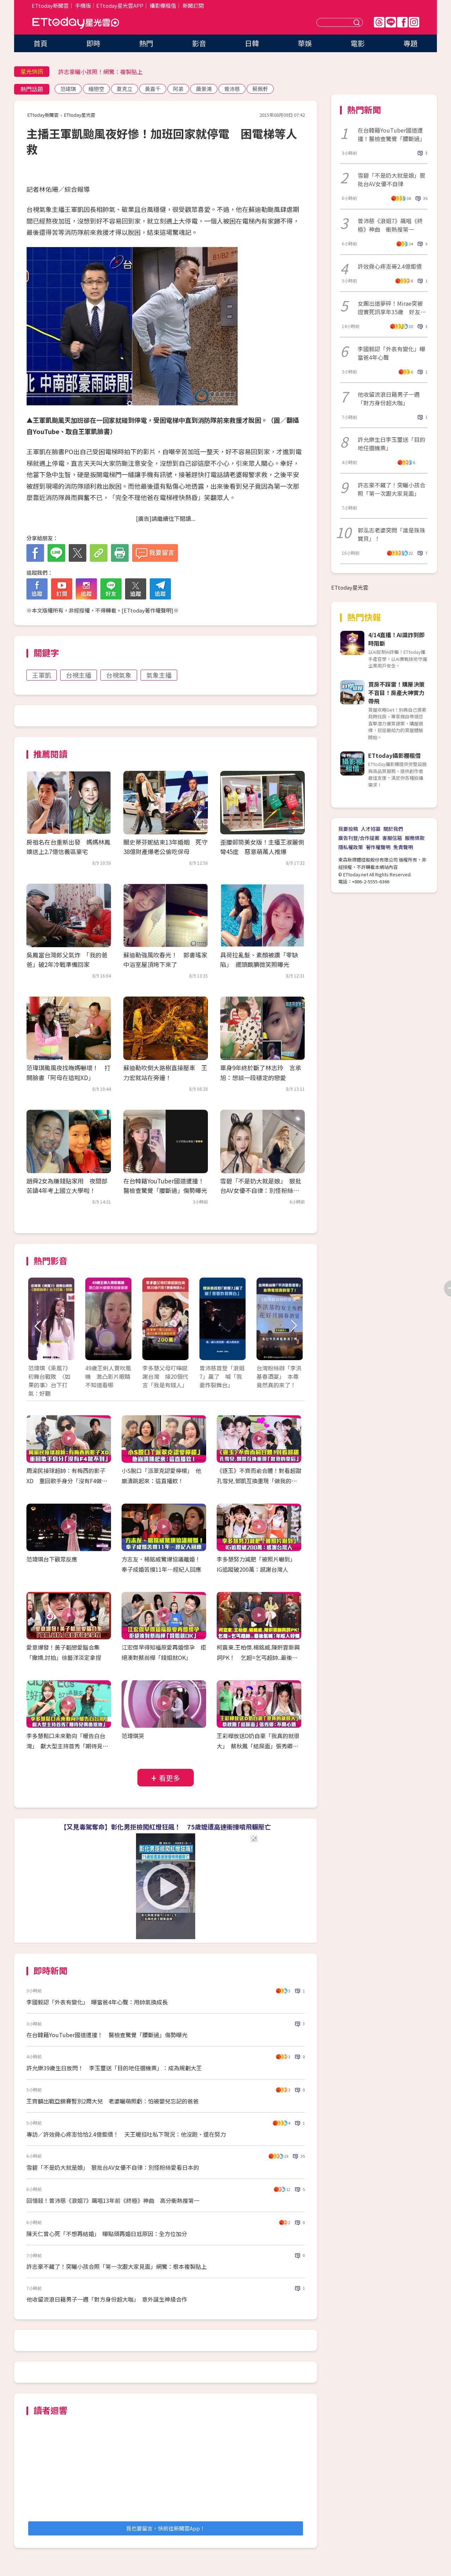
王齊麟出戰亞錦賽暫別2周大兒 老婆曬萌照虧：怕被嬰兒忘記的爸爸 (112, 2101)
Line (390, 22)
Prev (38, 1326)
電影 (358, 43)
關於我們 (393, 828)
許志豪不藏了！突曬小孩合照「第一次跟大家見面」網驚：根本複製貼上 (116, 2266)
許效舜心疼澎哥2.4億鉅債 (390, 266)
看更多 (169, 1778)
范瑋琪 (68, 88)
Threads (379, 22)
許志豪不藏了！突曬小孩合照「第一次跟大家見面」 (391, 489)
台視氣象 (118, 675)
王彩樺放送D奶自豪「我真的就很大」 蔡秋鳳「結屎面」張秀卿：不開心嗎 (258, 1745)
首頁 (40, 43)
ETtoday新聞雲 (50, 5)
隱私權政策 (350, 847)
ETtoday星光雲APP (119, 5)
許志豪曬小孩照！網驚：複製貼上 (100, 71)
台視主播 (78, 675)
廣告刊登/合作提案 (358, 837)
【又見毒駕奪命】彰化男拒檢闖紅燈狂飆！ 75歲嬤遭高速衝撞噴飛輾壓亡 (165, 1826)
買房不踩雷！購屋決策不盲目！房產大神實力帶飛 (396, 692)
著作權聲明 (378, 847)
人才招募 (371, 828)
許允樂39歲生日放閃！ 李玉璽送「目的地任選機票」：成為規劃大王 (114, 2068)
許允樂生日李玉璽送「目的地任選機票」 (391, 443)
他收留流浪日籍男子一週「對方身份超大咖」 (389, 398)
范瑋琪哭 (133, 1735)
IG (414, 22)
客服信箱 (392, 837)
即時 (93, 43)
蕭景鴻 (204, 88)
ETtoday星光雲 (75, 23)
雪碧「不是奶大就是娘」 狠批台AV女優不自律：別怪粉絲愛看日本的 (260, 1190)
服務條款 (415, 837)
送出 (357, 22)
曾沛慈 (232, 88)
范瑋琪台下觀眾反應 (51, 1559)
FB (402, 22)
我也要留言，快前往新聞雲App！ (165, 2528)
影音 (199, 43)
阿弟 (178, 88)
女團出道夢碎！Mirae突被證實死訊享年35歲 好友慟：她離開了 (390, 307)
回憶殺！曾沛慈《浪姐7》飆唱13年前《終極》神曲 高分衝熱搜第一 (112, 2200)
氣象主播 (159, 675)
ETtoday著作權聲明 (147, 610)
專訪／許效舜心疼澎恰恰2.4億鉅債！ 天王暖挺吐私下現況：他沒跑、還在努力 (126, 2134)
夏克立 (124, 88)
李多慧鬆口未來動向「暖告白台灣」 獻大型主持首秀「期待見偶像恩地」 (67, 1745)
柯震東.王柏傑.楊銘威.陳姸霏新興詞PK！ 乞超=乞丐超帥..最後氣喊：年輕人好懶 (258, 1657)
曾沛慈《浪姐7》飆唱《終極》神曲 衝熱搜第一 (390, 225)
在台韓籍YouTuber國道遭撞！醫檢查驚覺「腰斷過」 (391, 134)
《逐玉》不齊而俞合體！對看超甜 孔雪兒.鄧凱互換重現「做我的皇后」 (262, 1480)
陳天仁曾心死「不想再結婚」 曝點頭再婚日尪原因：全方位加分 (106, 2233)
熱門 (146, 43)
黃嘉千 (153, 88)
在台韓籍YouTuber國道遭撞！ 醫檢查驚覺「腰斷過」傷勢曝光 (106, 2034)
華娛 (305, 43)
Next (293, 1326)
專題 (410, 43)
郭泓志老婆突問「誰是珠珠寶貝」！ (391, 534)
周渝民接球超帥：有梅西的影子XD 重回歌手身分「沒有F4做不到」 (66, 1480)
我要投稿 (348, 828)
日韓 (252, 43)
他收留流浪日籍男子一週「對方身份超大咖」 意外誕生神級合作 (106, 2299)
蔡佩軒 (260, 88)
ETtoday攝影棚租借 (394, 755)
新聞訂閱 (193, 5)
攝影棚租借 (163, 5)
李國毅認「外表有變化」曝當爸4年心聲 (391, 353)
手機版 (83, 5)
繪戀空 (96, 88)
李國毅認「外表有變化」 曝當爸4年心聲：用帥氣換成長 (97, 2002)
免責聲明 (403, 847)
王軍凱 (41, 675)
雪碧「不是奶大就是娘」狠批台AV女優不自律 (391, 179)
